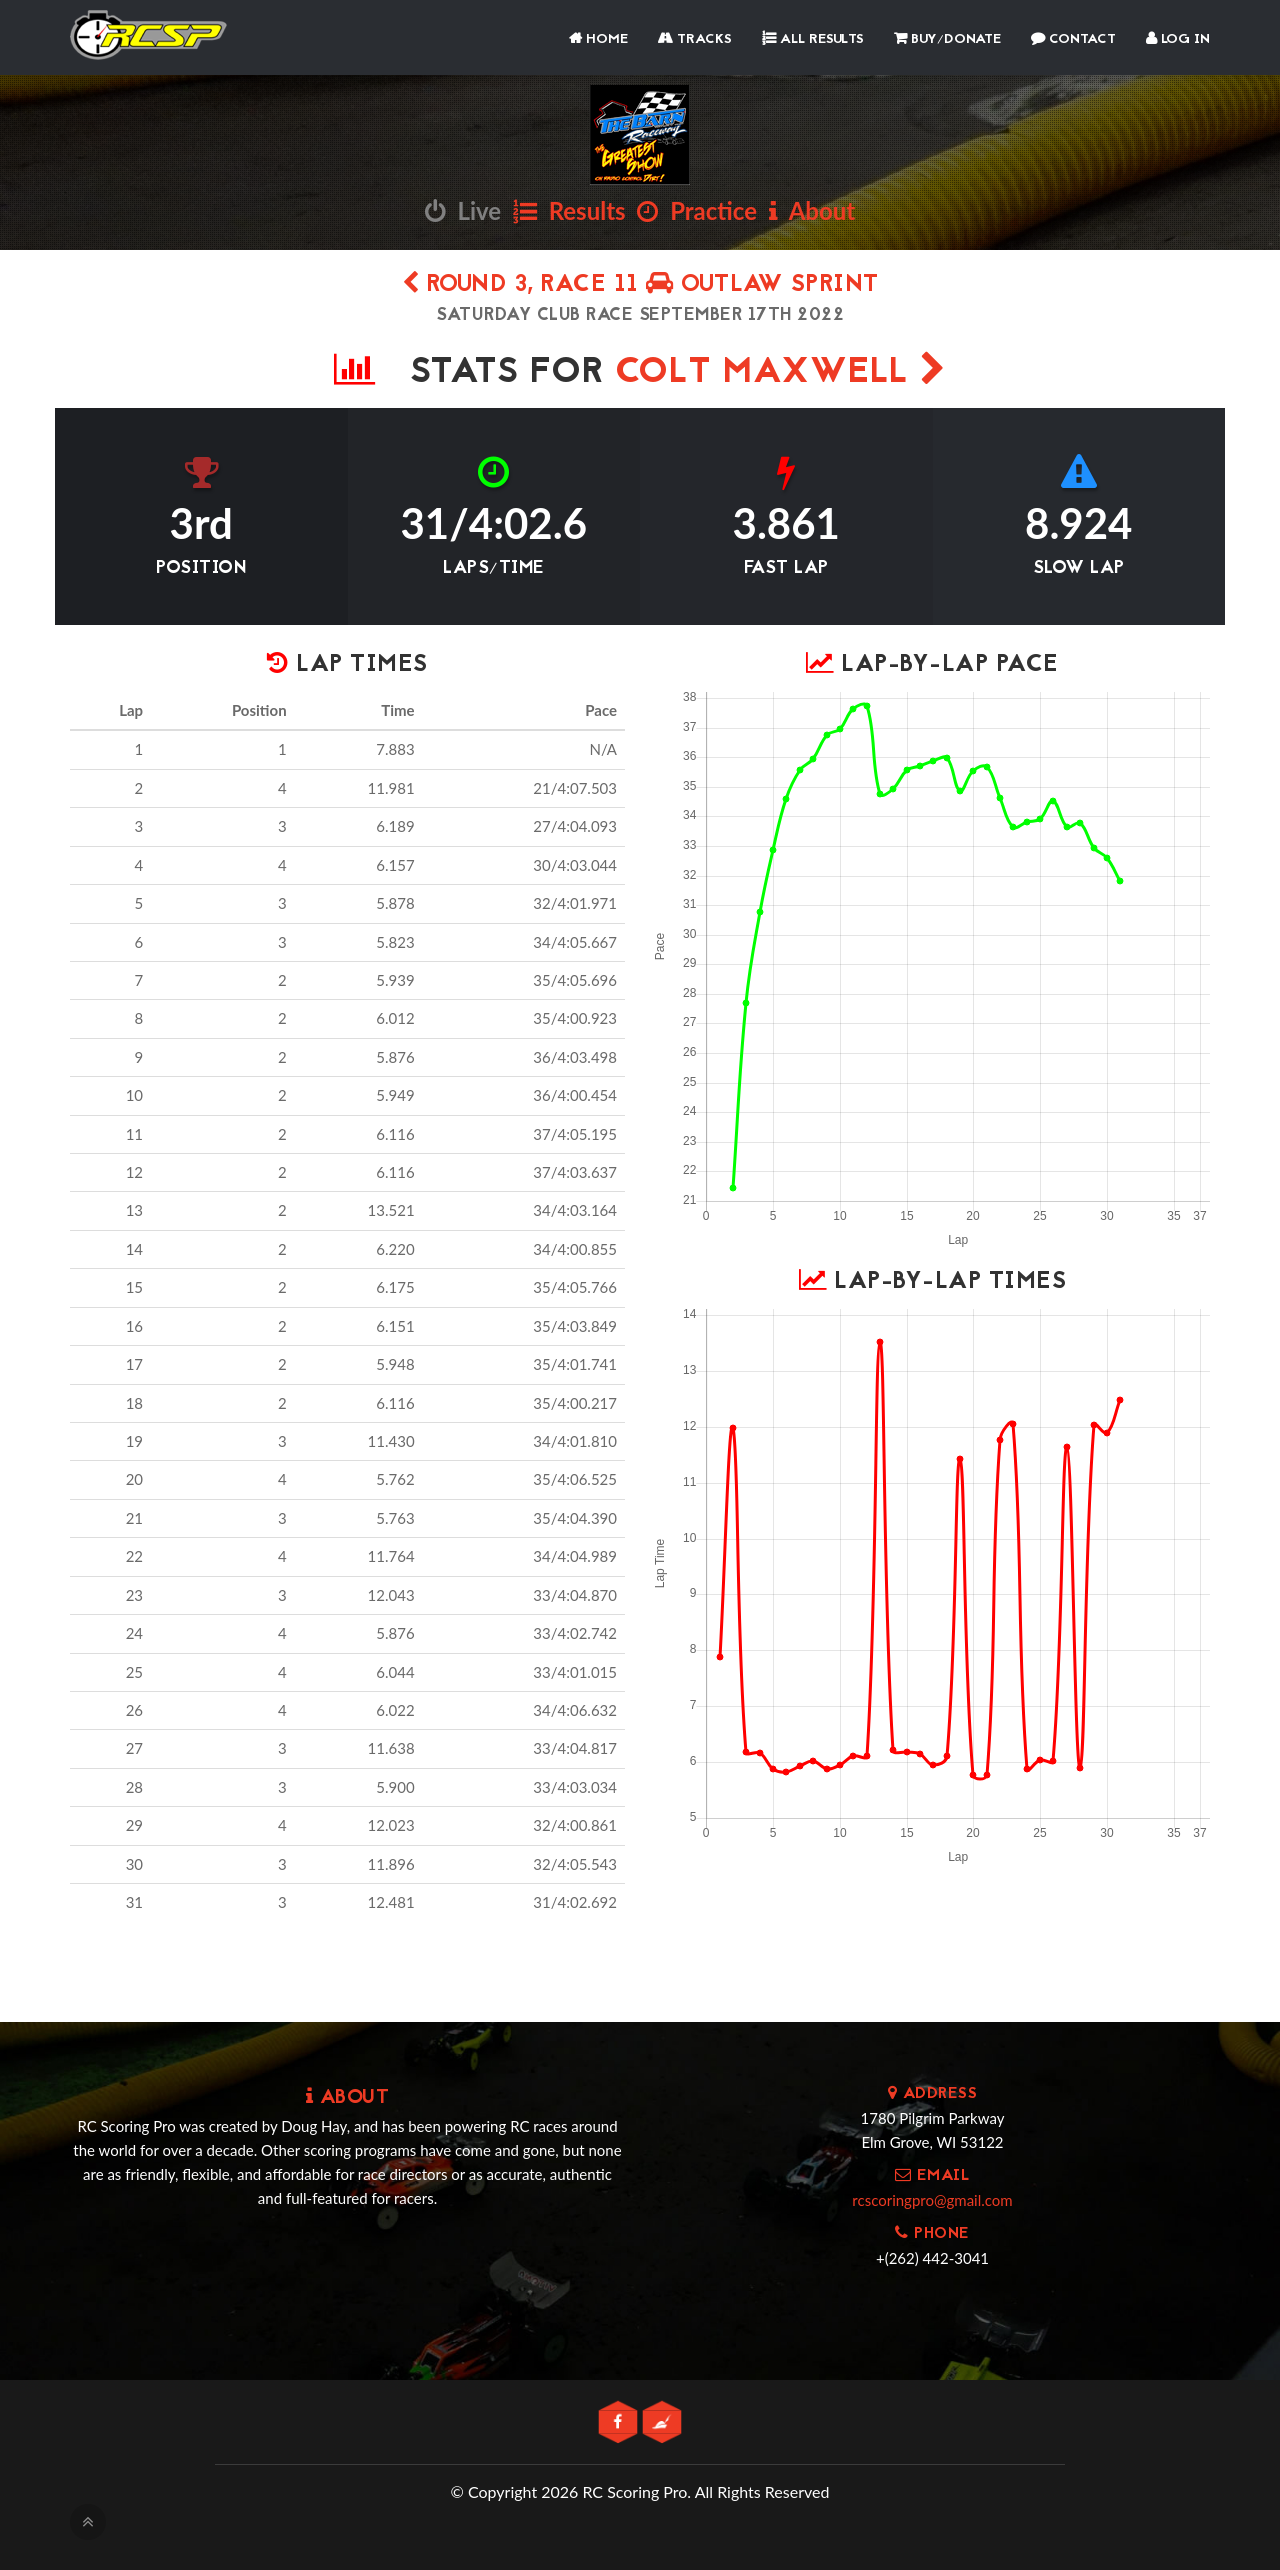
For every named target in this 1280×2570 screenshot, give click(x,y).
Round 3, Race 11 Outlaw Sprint (640, 285)
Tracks (695, 39)
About (812, 210)
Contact (1073, 39)
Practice (697, 210)
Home (598, 39)
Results (569, 210)
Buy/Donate (947, 39)
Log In (1178, 39)
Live (463, 210)
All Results (813, 39)
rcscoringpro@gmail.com (932, 2200)
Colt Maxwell (781, 373)
